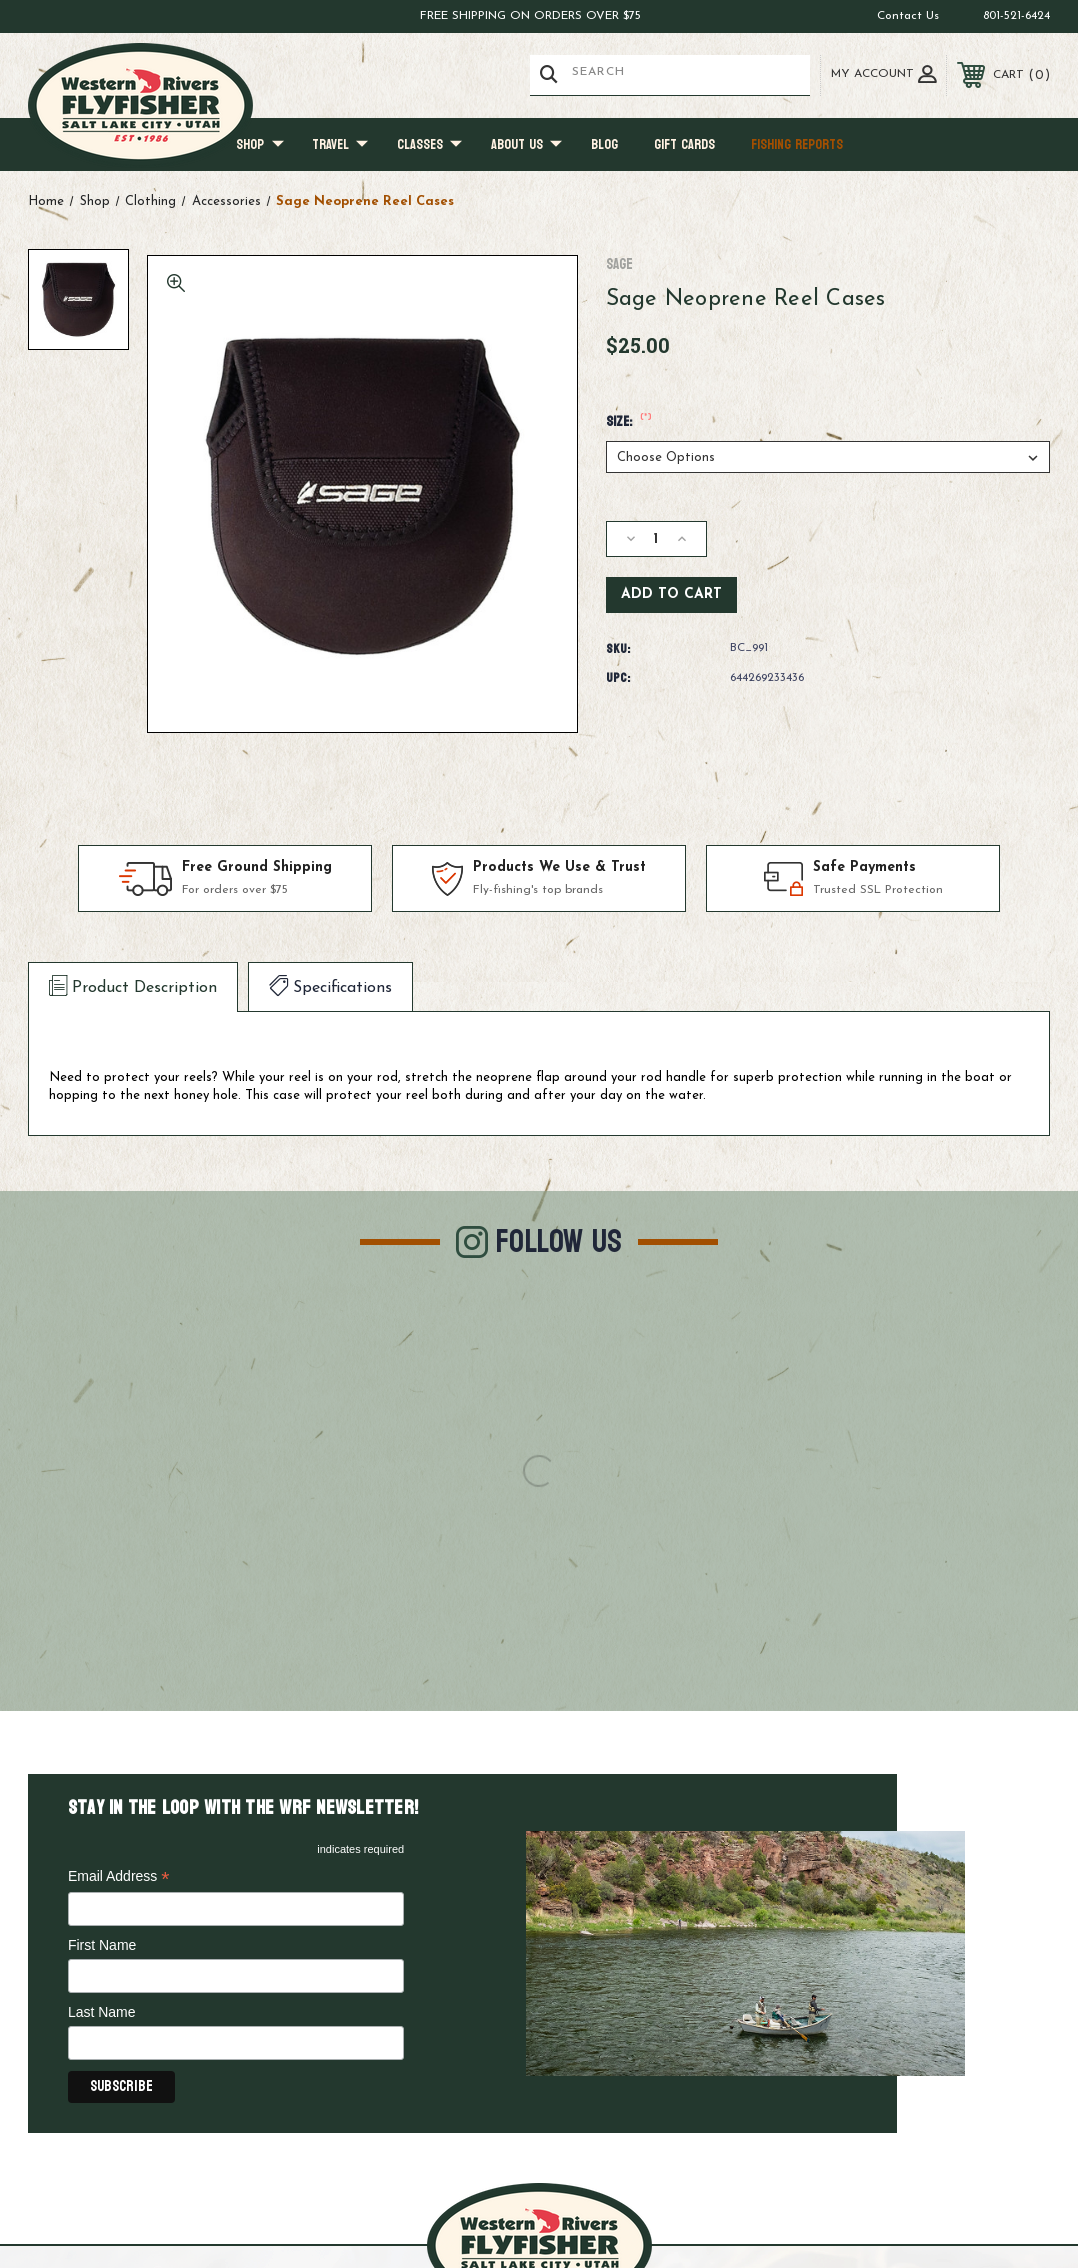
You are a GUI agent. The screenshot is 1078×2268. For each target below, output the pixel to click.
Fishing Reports (797, 144)
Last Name (102, 2012)
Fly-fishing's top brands (538, 891)
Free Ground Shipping (257, 867)
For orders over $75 (235, 891)
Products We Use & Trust (559, 867)
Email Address (119, 1877)
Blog (604, 144)
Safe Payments (864, 867)
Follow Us (559, 1242)
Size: (629, 422)
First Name (102, 1945)
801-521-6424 (1016, 16)
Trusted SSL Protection (878, 891)
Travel (340, 144)
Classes (429, 144)
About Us (526, 144)
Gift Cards (684, 144)
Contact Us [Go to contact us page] (908, 16)
